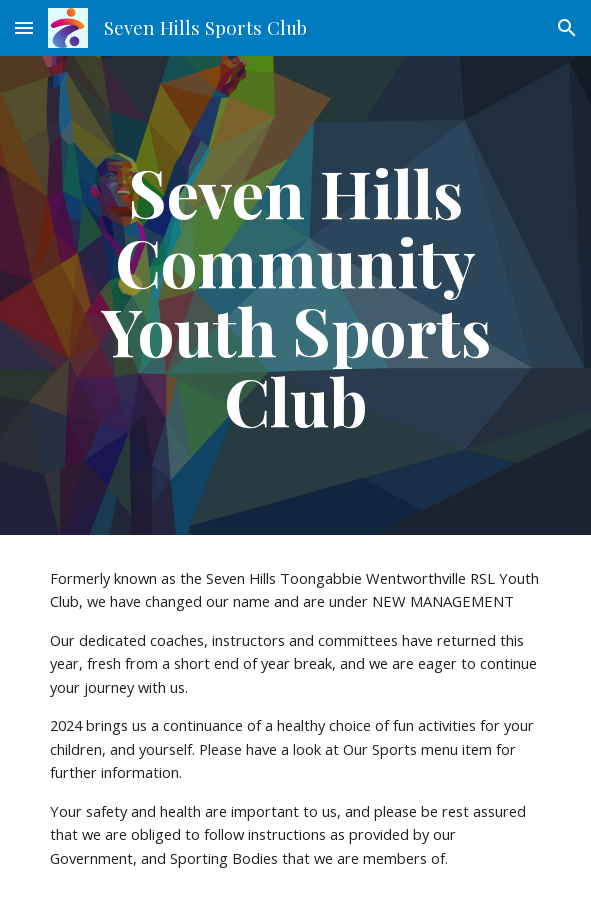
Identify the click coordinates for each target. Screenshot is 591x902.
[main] (295, 295)
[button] (24, 27)
